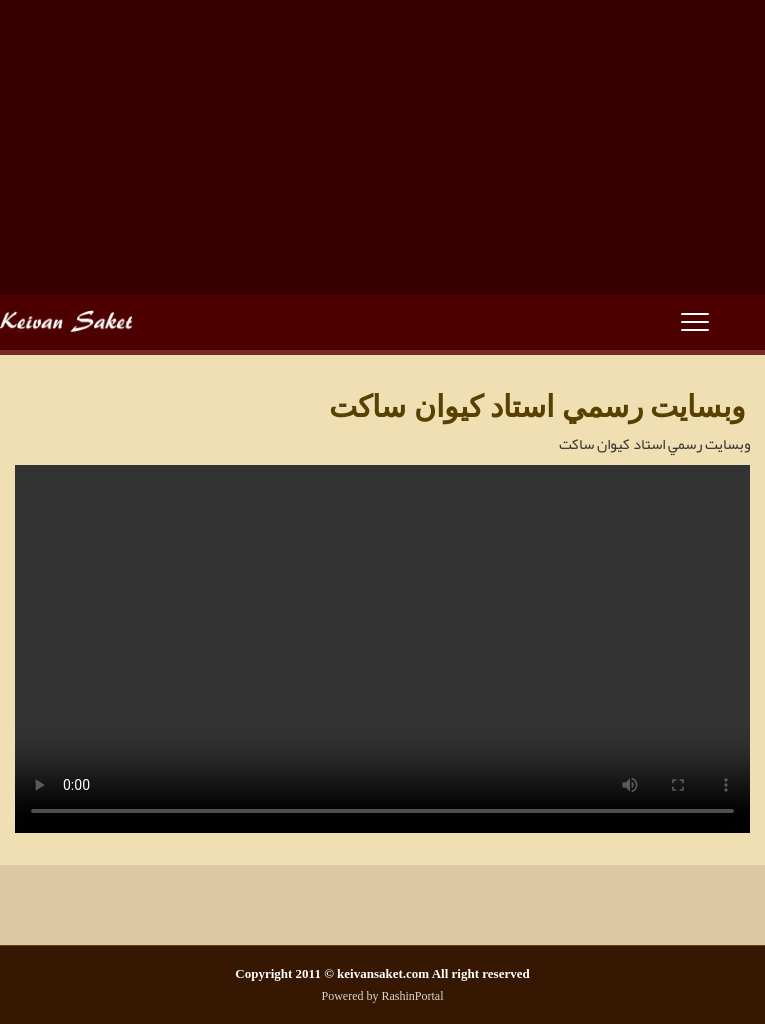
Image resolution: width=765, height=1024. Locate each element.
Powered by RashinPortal (383, 996)
